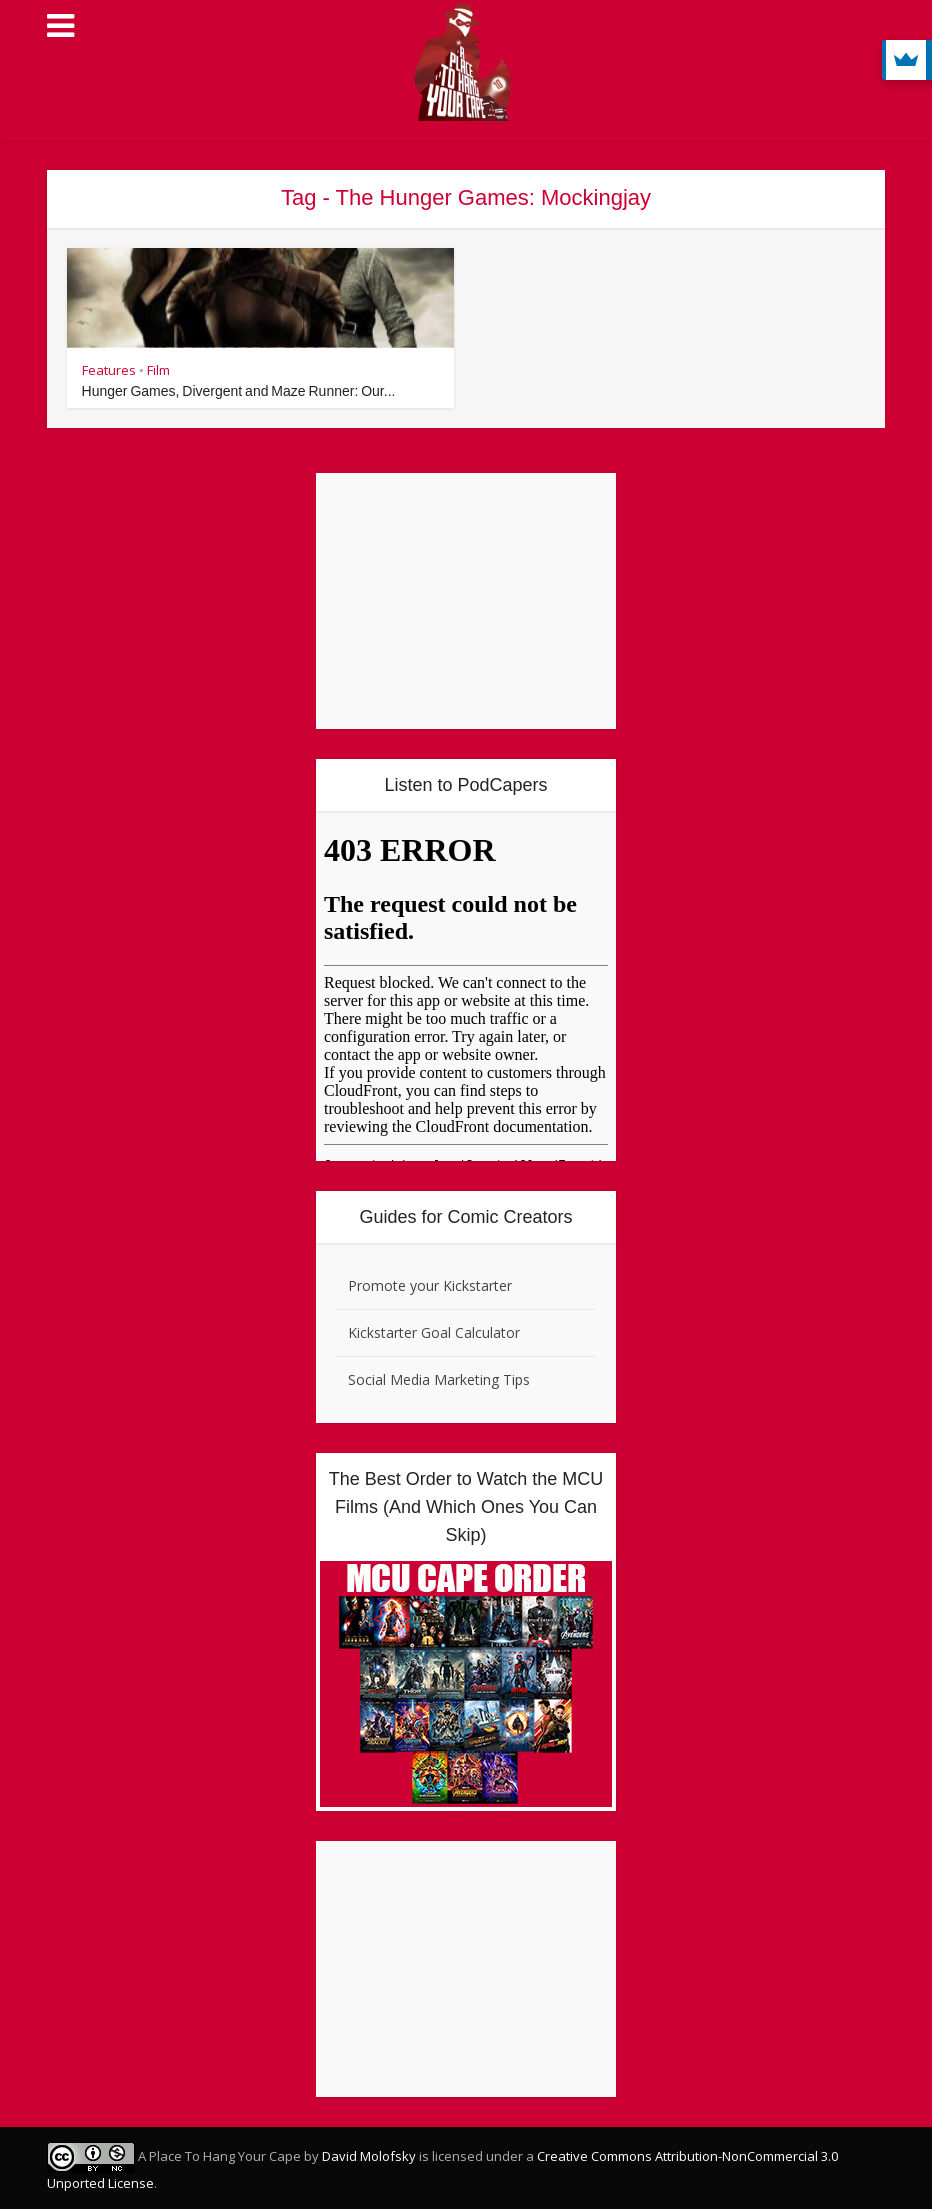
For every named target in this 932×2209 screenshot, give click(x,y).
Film (158, 370)
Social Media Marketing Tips (439, 1379)
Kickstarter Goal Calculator (434, 1332)
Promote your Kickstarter (430, 1285)
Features (109, 370)
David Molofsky (369, 2156)
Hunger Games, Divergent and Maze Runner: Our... (239, 391)
